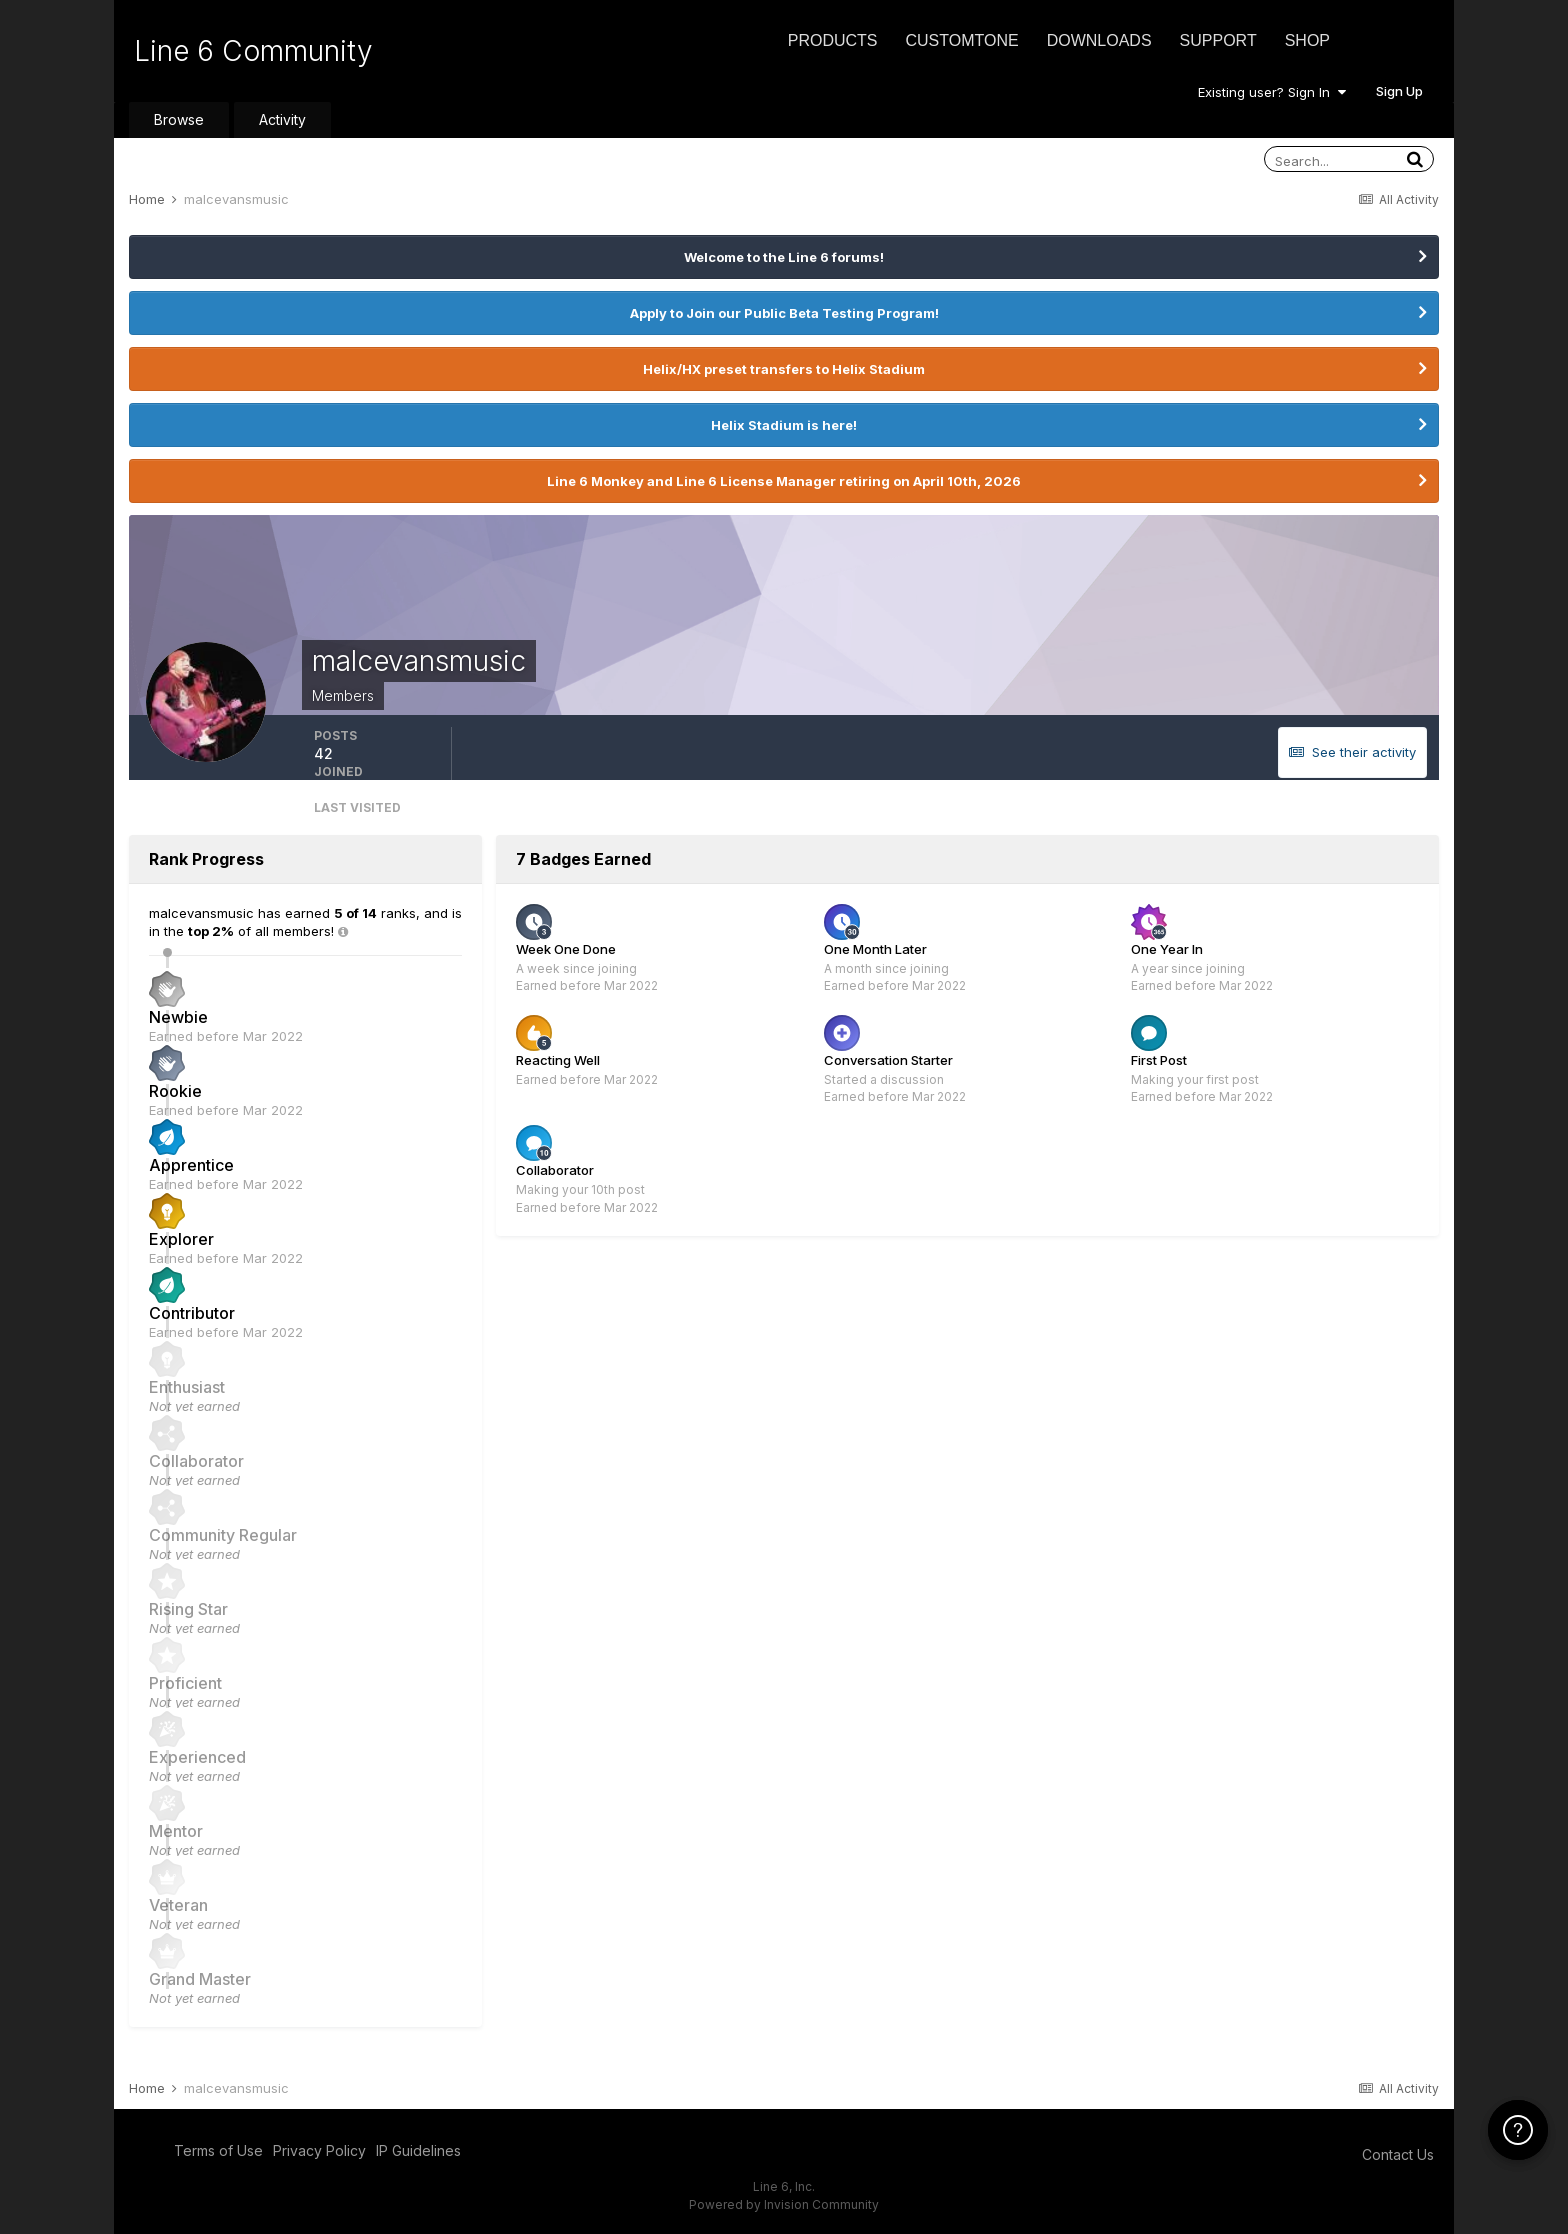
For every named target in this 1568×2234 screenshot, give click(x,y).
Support (1218, 40)
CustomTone (961, 40)
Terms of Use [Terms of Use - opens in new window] (218, 2150)
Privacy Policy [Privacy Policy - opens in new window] (319, 2150)
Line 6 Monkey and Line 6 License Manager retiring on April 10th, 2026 (784, 481)
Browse (179, 119)
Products (833, 40)
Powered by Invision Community (784, 2204)
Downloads (1099, 40)
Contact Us (1398, 2154)
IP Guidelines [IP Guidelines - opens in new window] (418, 2150)
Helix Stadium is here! (784, 425)
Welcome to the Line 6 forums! (784, 257)
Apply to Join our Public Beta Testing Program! (784, 313)
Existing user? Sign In (1272, 92)
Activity (282, 119)
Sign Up (1399, 91)
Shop (1307, 40)
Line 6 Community (253, 51)
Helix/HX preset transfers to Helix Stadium (784, 369)
